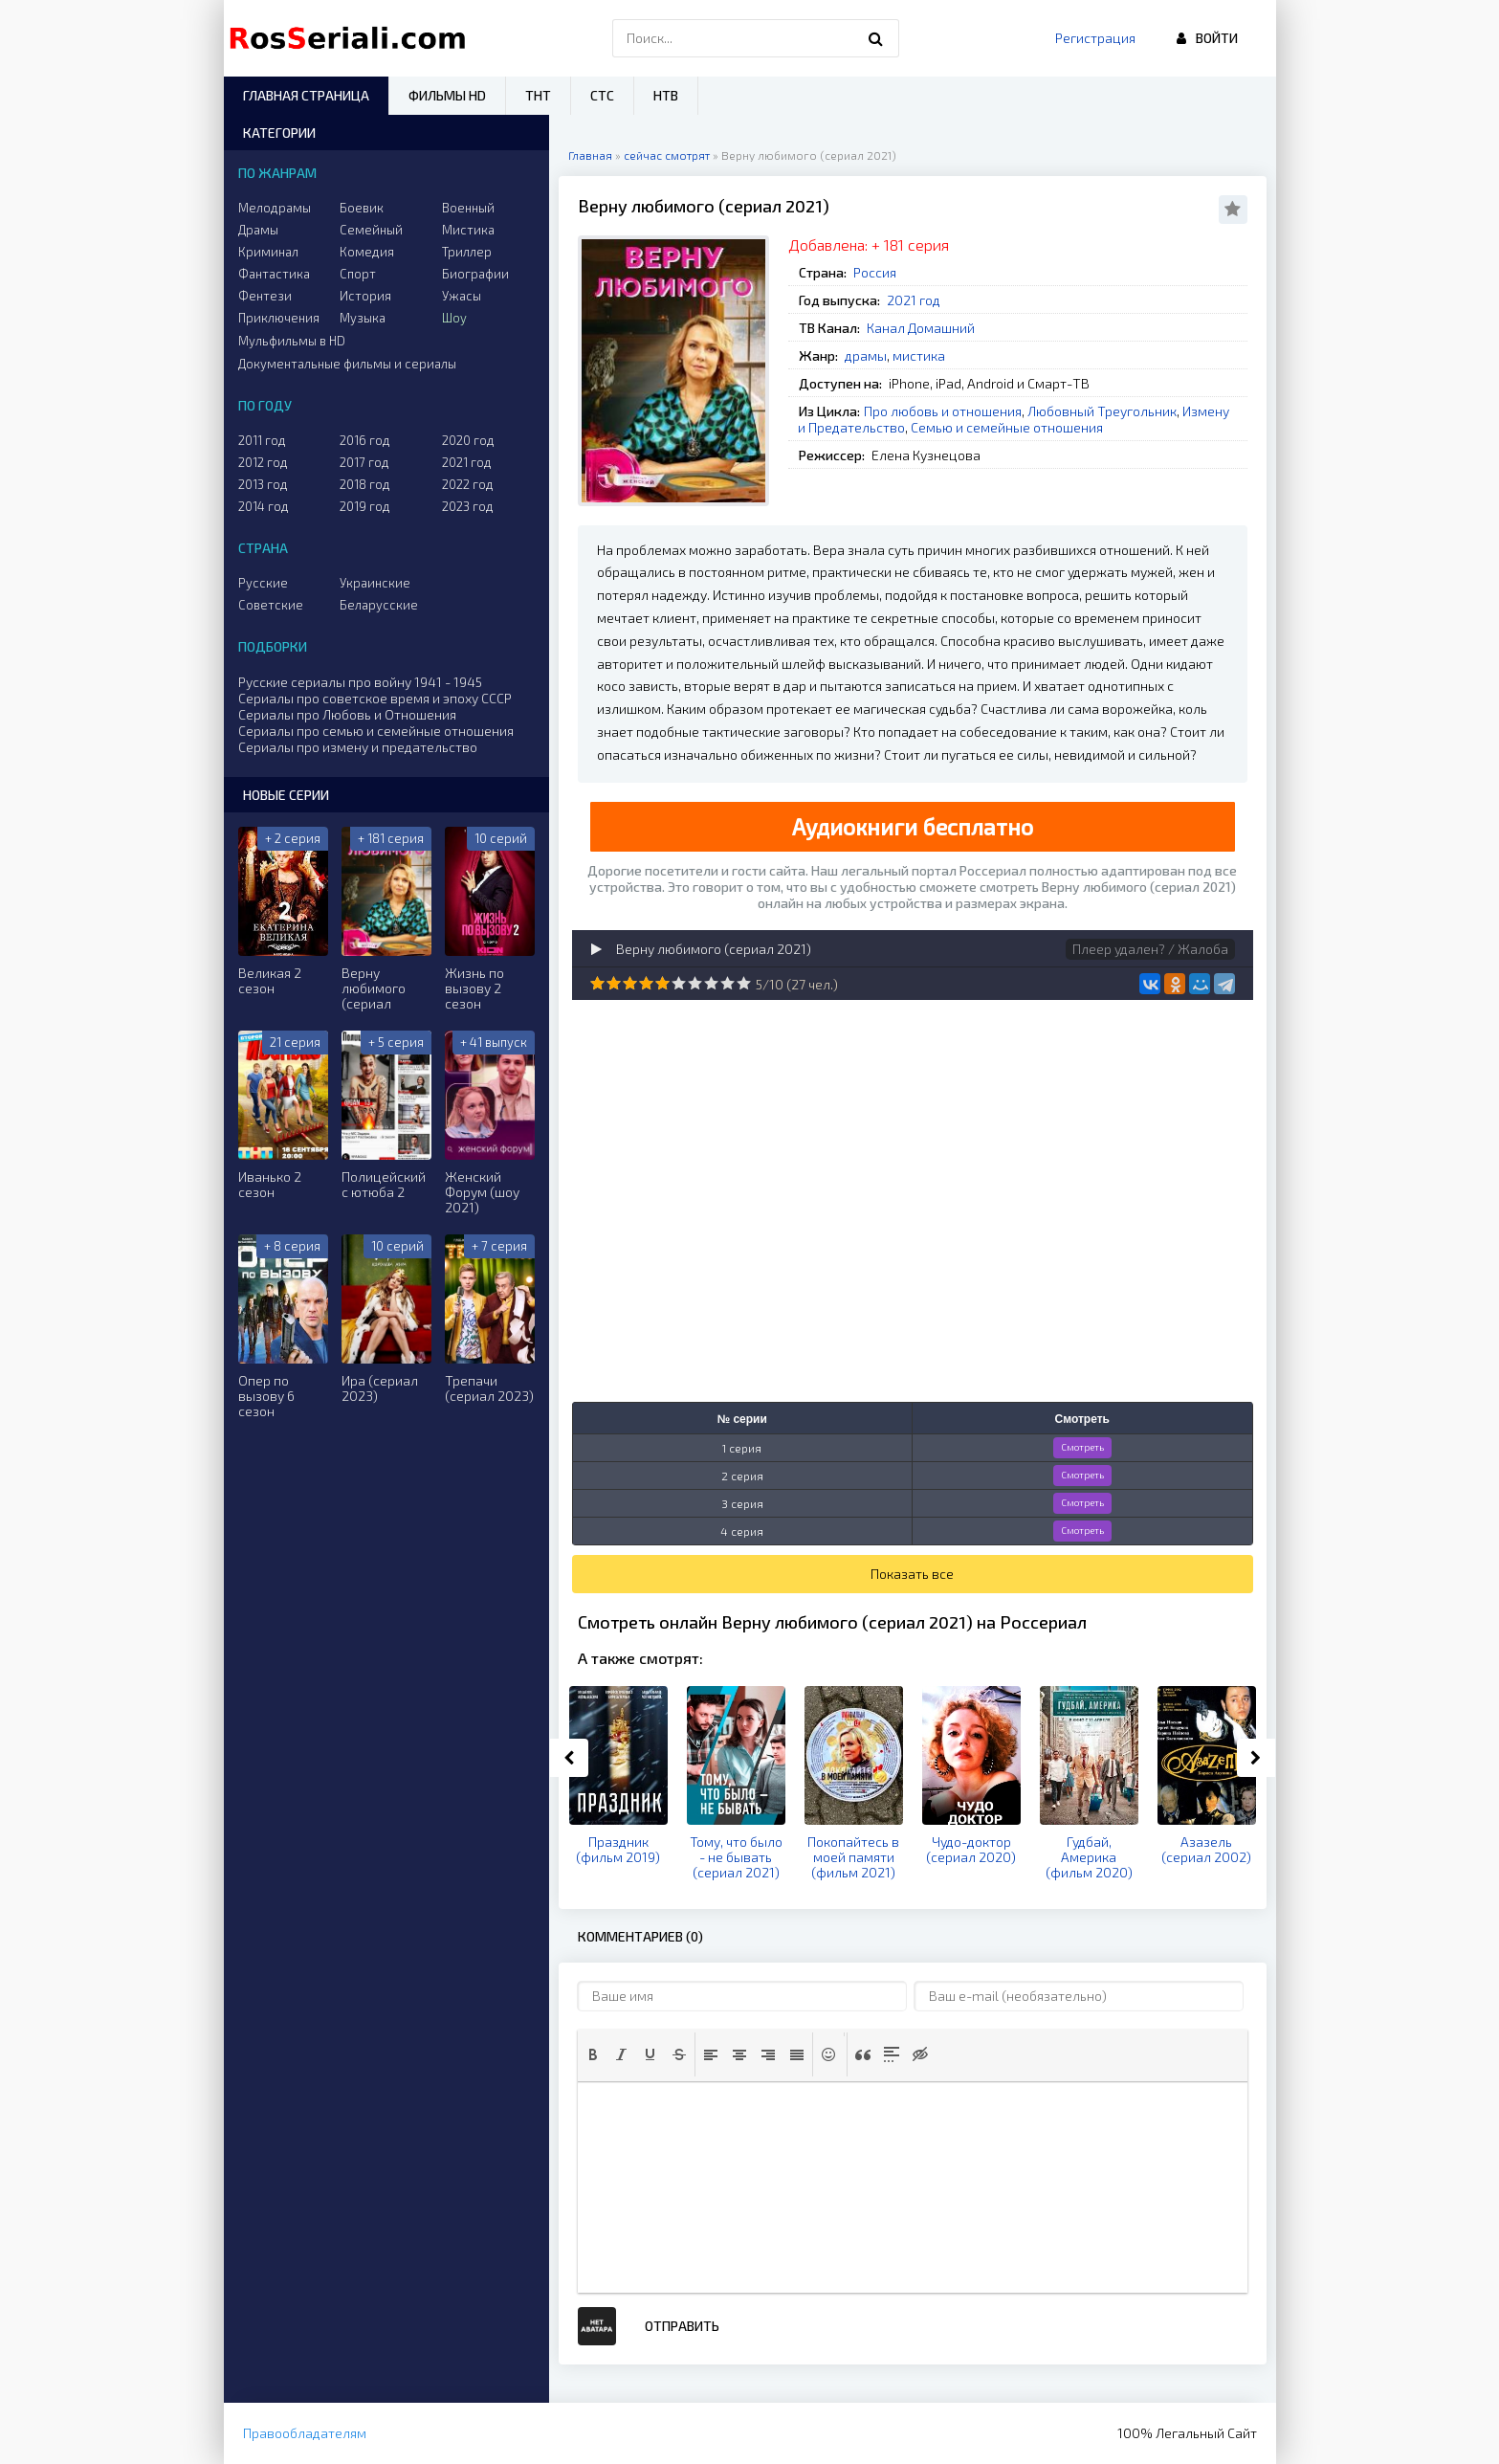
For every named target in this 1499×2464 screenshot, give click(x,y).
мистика (919, 355)
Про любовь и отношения (943, 411)
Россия (874, 272)
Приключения (279, 317)
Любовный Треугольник (1102, 411)
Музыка (363, 317)
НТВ (665, 95)
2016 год (365, 440)
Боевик (362, 207)
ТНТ (538, 95)
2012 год (263, 462)
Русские (263, 582)
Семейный (371, 229)
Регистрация (1095, 38)
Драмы (258, 229)
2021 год (913, 300)
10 (744, 983)
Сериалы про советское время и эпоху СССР (375, 698)
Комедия (367, 251)
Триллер (467, 251)
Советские (270, 604)
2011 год (262, 440)
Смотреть (1082, 1447)
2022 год (468, 484)
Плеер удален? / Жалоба (1150, 949)
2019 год (365, 506)
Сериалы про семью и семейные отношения (376, 730)
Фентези (265, 295)
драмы (866, 355)
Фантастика (274, 273)
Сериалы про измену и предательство (357, 747)
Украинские (375, 582)
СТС (602, 95)
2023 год (468, 506)
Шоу (454, 317)
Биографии (475, 273)
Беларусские (379, 604)
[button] (593, 2054)
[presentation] (593, 2054)
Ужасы (461, 295)
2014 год (263, 506)
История (365, 295)
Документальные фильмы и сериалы (347, 363)
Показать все (912, 1573)
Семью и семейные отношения (1007, 427)
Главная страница (306, 95)
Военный (468, 207)
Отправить (682, 2326)
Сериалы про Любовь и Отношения (347, 714)
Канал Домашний (921, 328)
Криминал (268, 251)
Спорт (358, 273)
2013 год (263, 484)
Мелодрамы (274, 207)
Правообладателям (304, 2433)
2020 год (468, 440)
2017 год (364, 462)
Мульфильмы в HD (291, 340)
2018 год (365, 484)
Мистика (468, 229)
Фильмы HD (447, 95)
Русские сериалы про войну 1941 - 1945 (360, 682)
